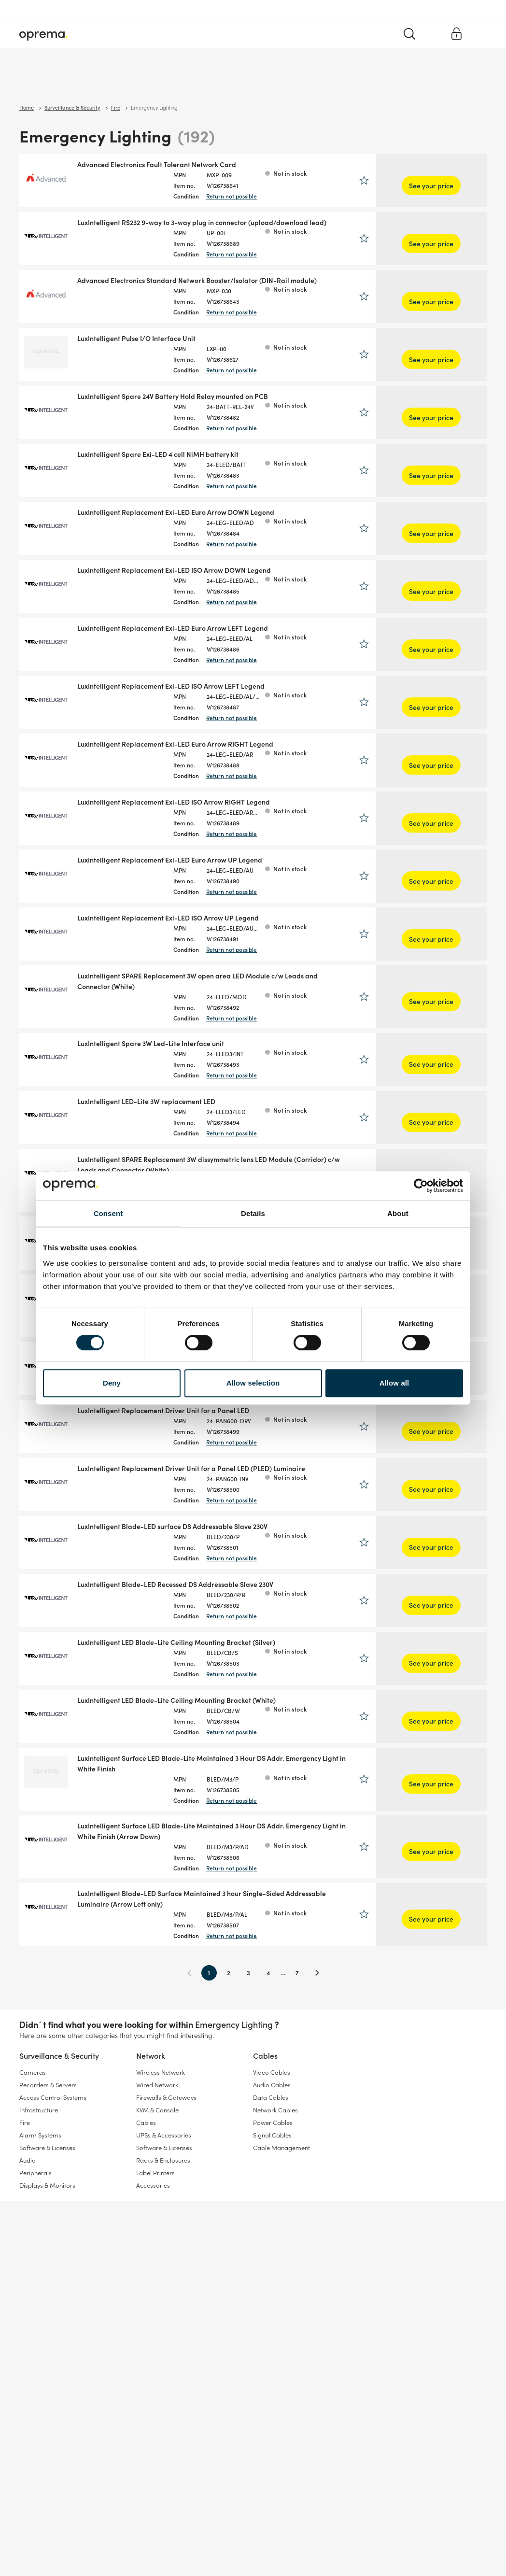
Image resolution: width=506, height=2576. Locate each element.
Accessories (153, 2349)
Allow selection (253, 1383)
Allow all (394, 1383)
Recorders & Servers (48, 2248)
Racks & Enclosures (163, 2324)
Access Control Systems (52, 2261)
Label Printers (155, 2336)
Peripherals (35, 2336)
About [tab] (397, 1213)
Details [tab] (253, 1213)
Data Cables (270, 2261)
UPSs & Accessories (163, 2299)
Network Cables (275, 2274)
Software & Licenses (47, 2311)
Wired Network (157, 2248)
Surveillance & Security (52, 81)
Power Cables (273, 2286)
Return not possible (283, 196)
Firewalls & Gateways (166, 2261)
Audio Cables (272, 2248)
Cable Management (281, 2311)
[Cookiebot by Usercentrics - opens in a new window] (421, 1185)
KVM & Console (157, 2274)
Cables (157, 81)
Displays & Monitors (47, 2349)
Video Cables (271, 2236)
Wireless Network (160, 2236)
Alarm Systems (40, 2299)
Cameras (32, 2236)
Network (116, 81)
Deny (112, 1383)
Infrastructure (38, 2274)
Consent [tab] (108, 1213)
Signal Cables (272, 2299)
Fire (24, 2286)
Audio (27, 2324)
